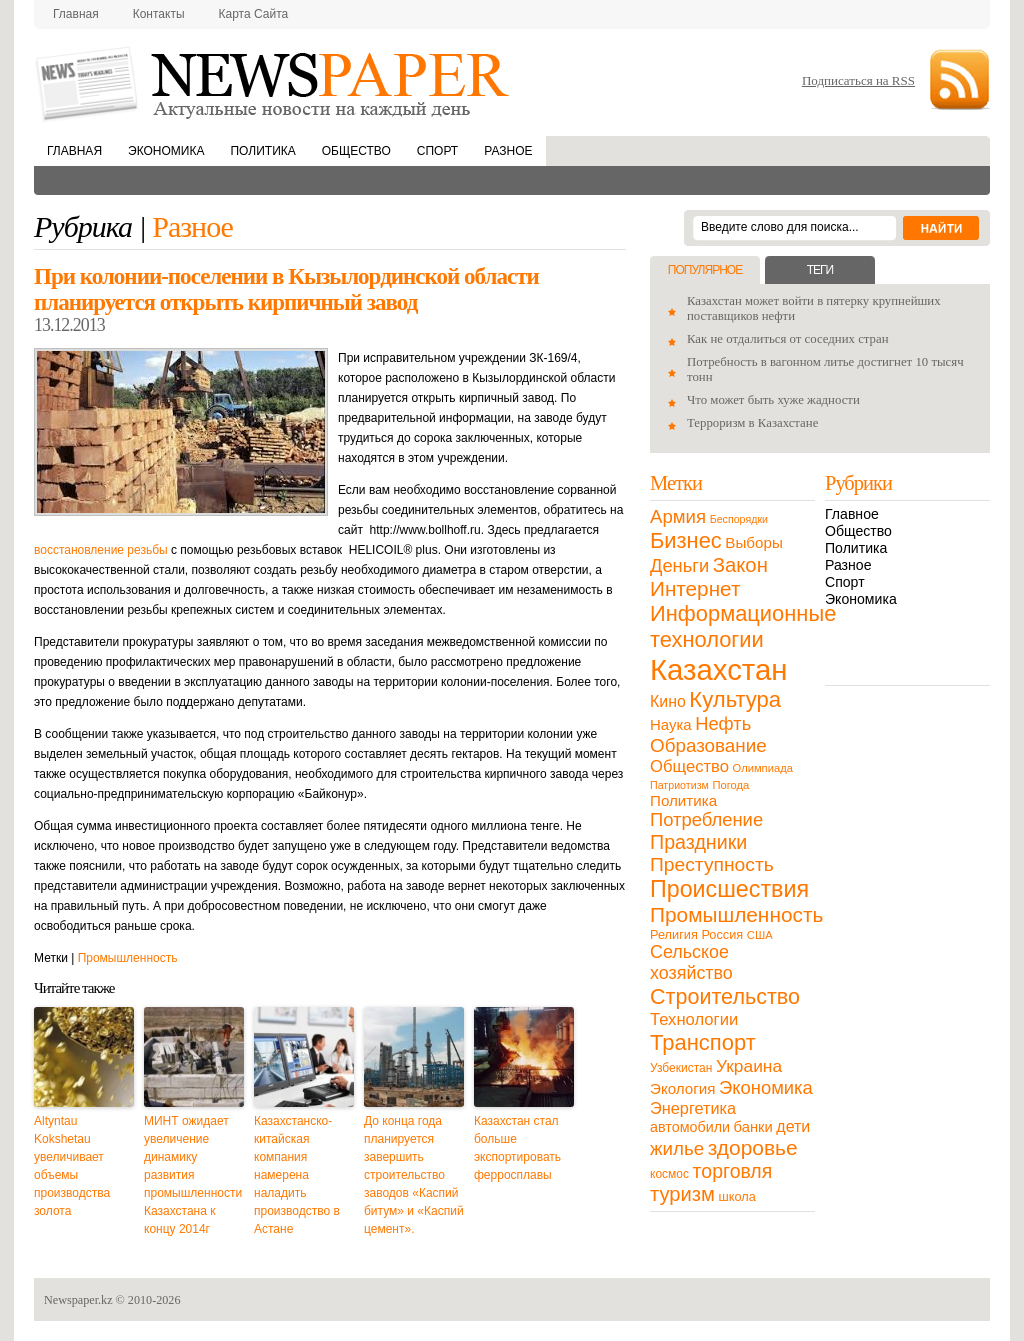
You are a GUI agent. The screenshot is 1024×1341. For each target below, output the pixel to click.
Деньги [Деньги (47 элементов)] (679, 565)
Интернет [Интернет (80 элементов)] (695, 588)
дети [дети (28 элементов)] (793, 1126)
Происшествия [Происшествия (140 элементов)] (729, 889)
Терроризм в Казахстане (752, 423)
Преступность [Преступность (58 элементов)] (712, 864)
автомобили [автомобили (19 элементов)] (690, 1127)
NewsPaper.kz (274, 82)
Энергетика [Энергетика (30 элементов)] (693, 1108)
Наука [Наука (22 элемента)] (671, 724)
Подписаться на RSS (858, 80)
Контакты (159, 14)
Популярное (705, 270)
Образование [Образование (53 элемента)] (708, 745)
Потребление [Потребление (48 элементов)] (706, 819)
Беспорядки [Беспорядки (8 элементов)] (739, 519)
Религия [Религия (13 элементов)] (674, 934)
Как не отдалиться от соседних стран (788, 339)
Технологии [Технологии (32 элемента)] (694, 1019)
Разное (508, 151)
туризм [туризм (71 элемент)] (682, 1194)
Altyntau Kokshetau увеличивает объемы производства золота (72, 1166)
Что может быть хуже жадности (773, 400)
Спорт (437, 151)
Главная (76, 14)
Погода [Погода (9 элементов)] (730, 785)
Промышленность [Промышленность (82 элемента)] (736, 914)
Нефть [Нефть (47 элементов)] (723, 723)
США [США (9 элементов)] (760, 935)
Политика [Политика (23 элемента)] (683, 800)
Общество (356, 151)
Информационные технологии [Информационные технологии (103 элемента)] (743, 626)
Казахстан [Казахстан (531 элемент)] (718, 669)
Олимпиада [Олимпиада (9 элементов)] (763, 768)
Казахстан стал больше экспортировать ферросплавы (517, 1148)
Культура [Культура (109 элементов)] (735, 699)
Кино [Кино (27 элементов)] (668, 701)
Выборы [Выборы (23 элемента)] (753, 542)
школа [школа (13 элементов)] (737, 1196)
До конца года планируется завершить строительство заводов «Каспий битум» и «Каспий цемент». (414, 1175)
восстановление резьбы (101, 550)
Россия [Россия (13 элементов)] (722, 934)
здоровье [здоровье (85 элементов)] (753, 1147)
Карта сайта (254, 14)
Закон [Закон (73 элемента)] (740, 565)
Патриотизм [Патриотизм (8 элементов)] (679, 785)
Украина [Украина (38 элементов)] (749, 1066)
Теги (820, 270)
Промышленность (128, 958)
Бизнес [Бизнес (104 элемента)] (686, 540)
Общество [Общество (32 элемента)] (689, 766)
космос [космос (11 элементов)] (669, 1174)
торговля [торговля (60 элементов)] (733, 1171)
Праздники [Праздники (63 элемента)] (698, 842)
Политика (262, 151)
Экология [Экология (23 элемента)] (682, 1088)
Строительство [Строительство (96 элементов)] (725, 996)
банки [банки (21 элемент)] (753, 1127)
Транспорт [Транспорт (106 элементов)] (703, 1042)
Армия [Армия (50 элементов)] (678, 516)
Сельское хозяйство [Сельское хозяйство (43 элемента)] (691, 962)
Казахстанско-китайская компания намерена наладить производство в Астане (297, 1175)
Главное (852, 514)
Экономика (166, 151)
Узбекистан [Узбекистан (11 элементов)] (681, 1068)
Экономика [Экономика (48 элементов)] (766, 1087)
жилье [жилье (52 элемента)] (677, 1148)
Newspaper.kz (78, 1300)
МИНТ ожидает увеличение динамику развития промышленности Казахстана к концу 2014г (193, 1175)
